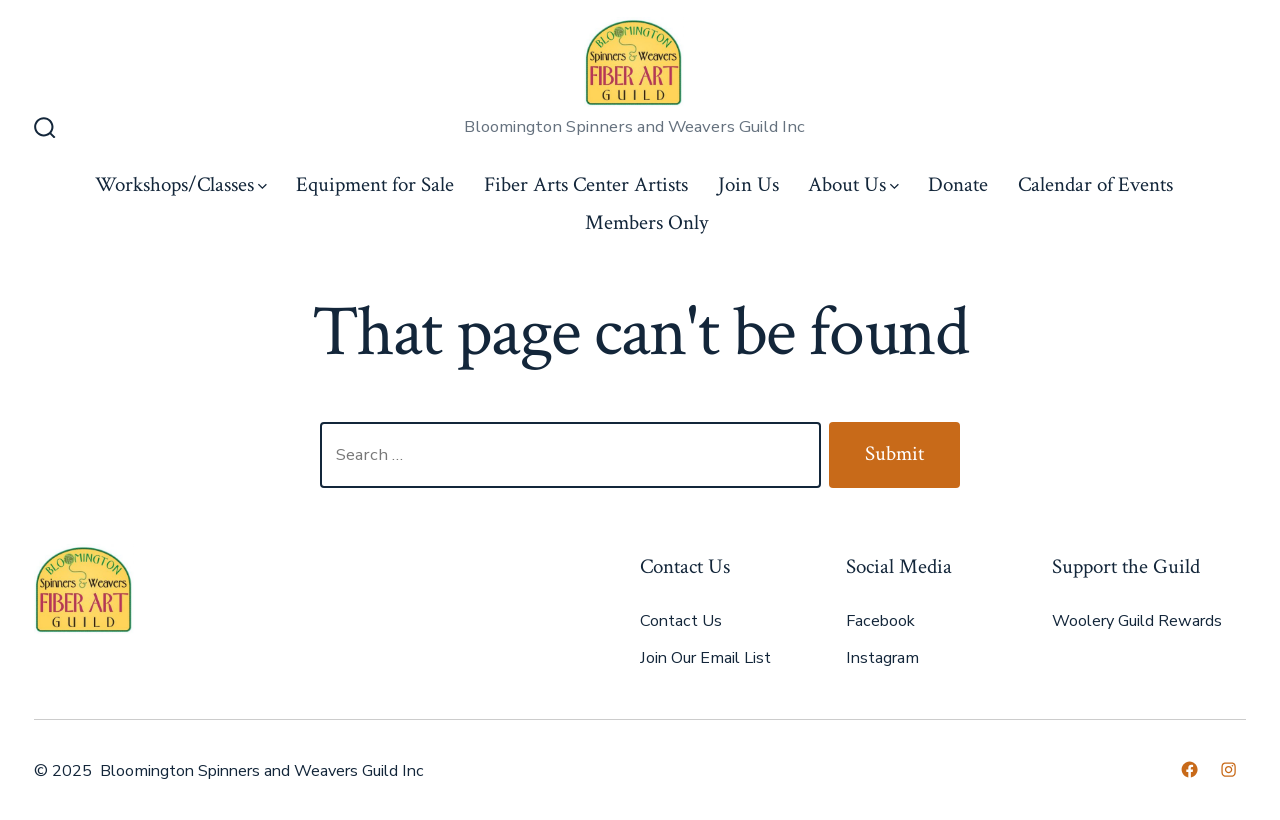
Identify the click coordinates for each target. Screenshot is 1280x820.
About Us (853, 184)
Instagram (882, 658)
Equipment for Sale (375, 184)
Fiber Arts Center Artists (586, 184)
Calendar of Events (1095, 184)
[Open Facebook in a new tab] (1189, 769)
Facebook (880, 621)
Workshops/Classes (181, 184)
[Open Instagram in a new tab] (1228, 769)
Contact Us (681, 621)
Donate (958, 184)
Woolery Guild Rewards (1137, 621)
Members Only (646, 222)
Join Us (748, 184)
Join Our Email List (705, 658)
